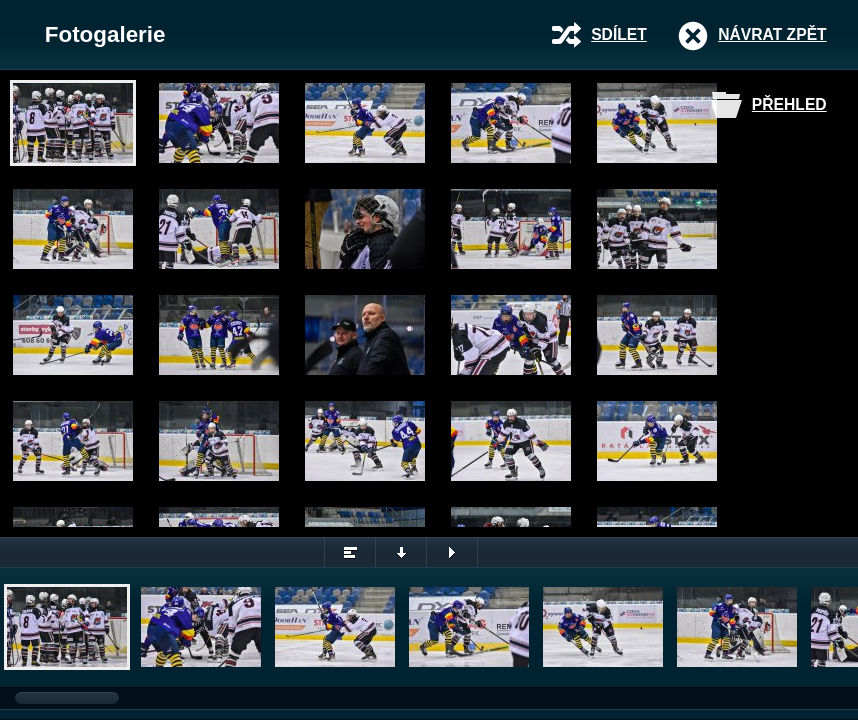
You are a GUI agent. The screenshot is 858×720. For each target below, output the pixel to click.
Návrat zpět (772, 34)
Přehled (789, 104)
